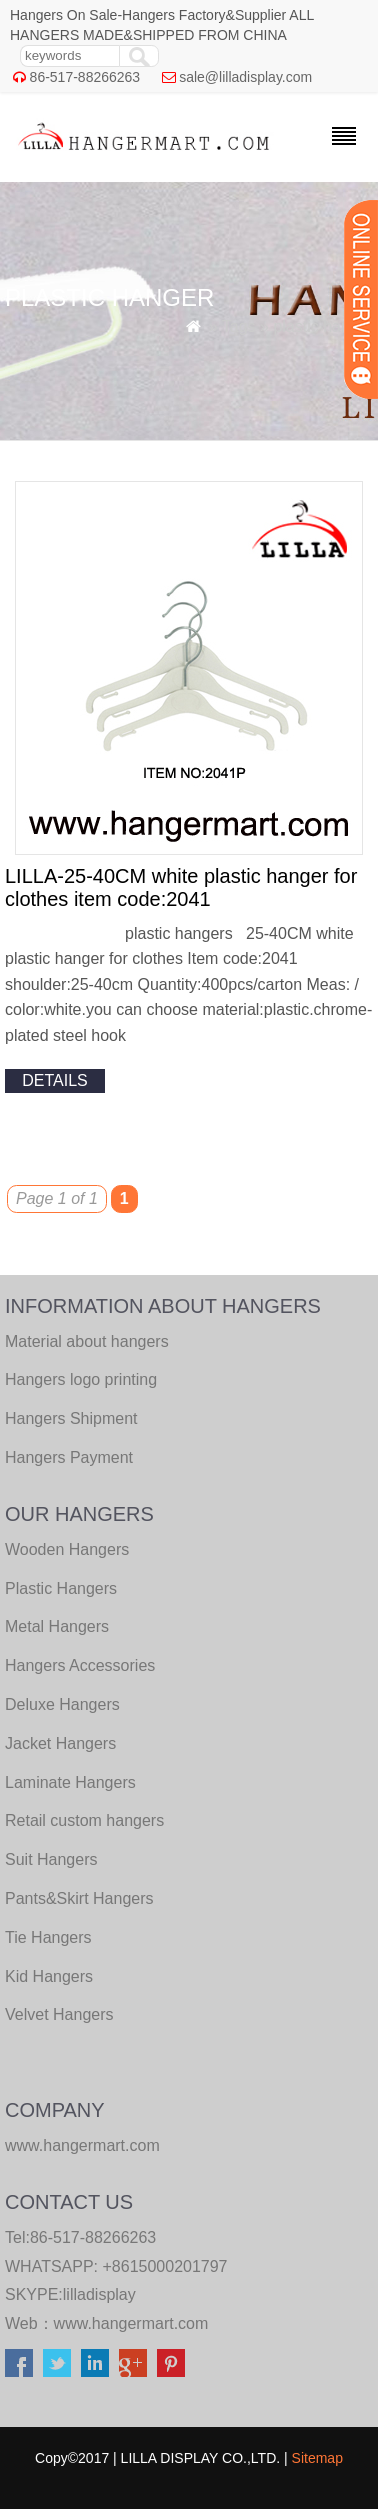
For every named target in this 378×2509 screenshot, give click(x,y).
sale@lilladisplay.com (245, 77)
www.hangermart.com (131, 2323)
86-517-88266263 (85, 77)
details (55, 1080)
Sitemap (317, 2458)
